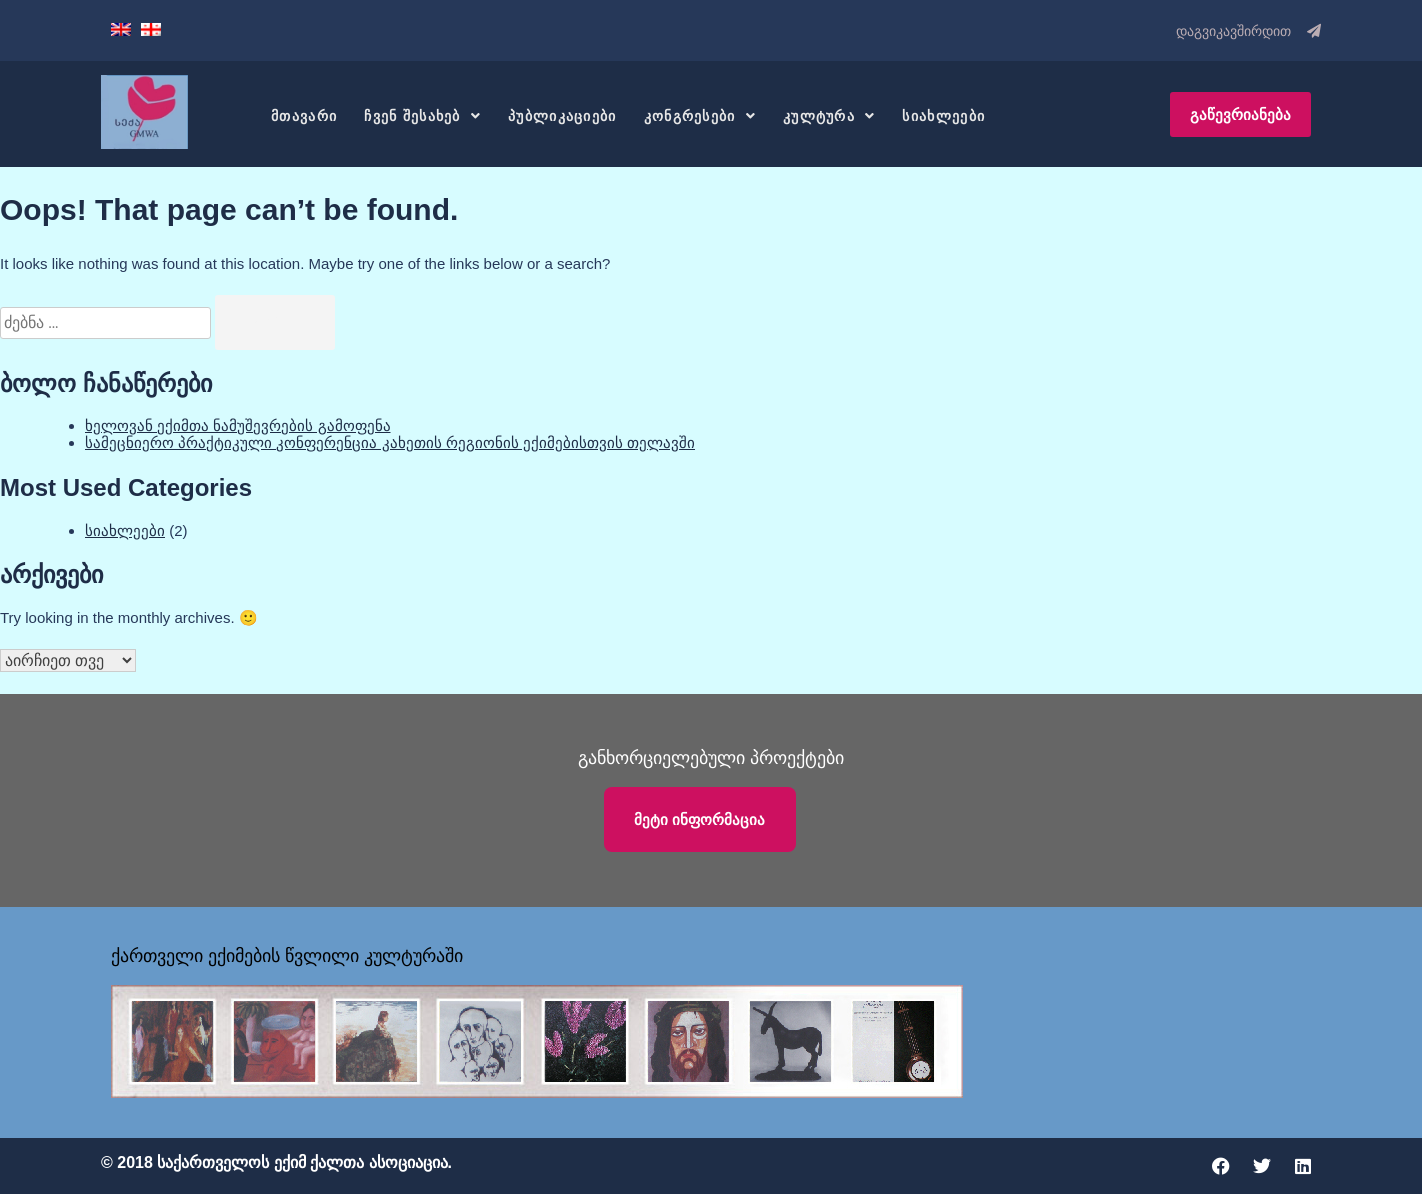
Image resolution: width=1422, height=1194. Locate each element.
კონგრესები (700, 116)
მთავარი (304, 116)
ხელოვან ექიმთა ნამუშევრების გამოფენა (238, 425)
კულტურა (829, 116)
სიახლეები (943, 116)
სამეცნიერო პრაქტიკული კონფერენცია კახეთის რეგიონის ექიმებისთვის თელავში (390, 442)
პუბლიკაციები (562, 116)
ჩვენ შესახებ (422, 116)
